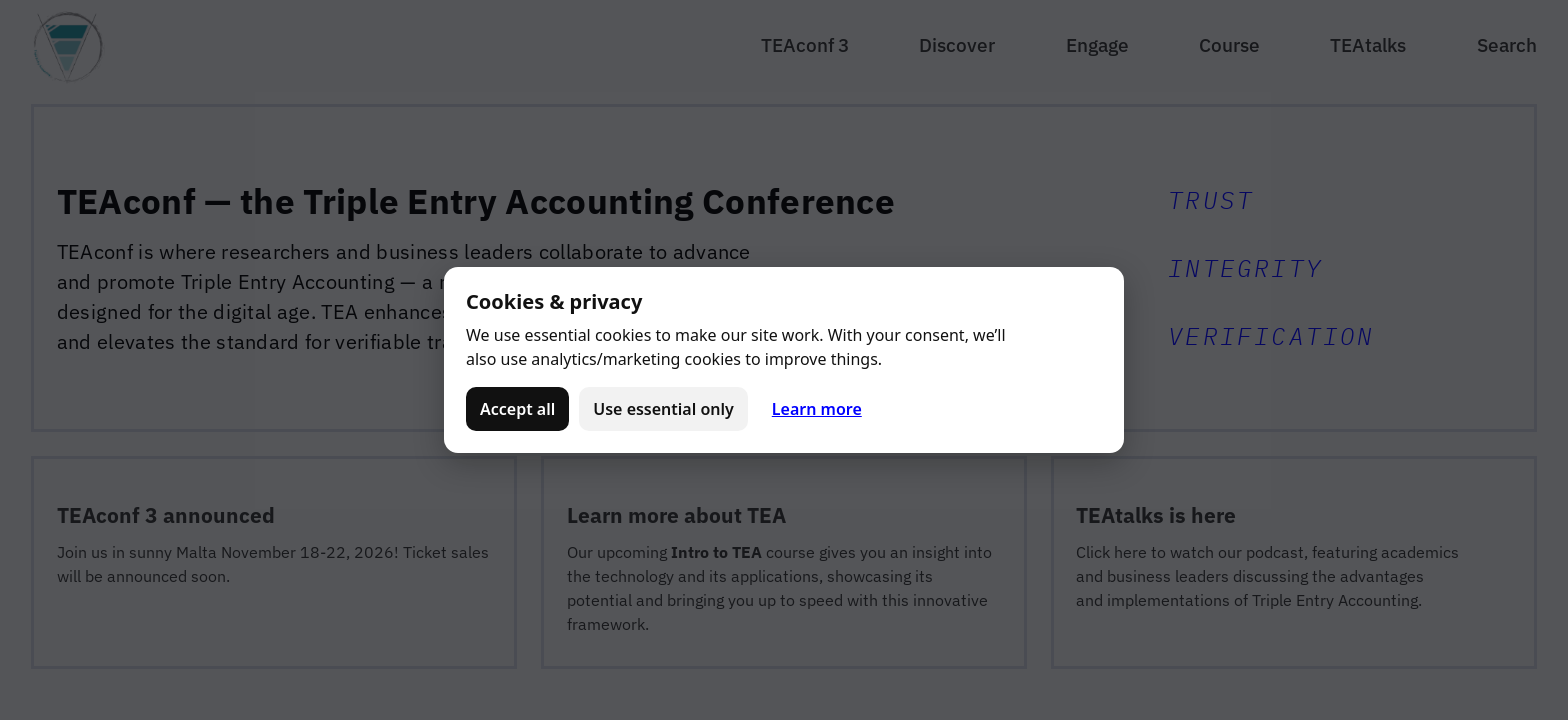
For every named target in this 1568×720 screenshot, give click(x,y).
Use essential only (663, 409)
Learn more (817, 409)
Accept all (517, 409)
